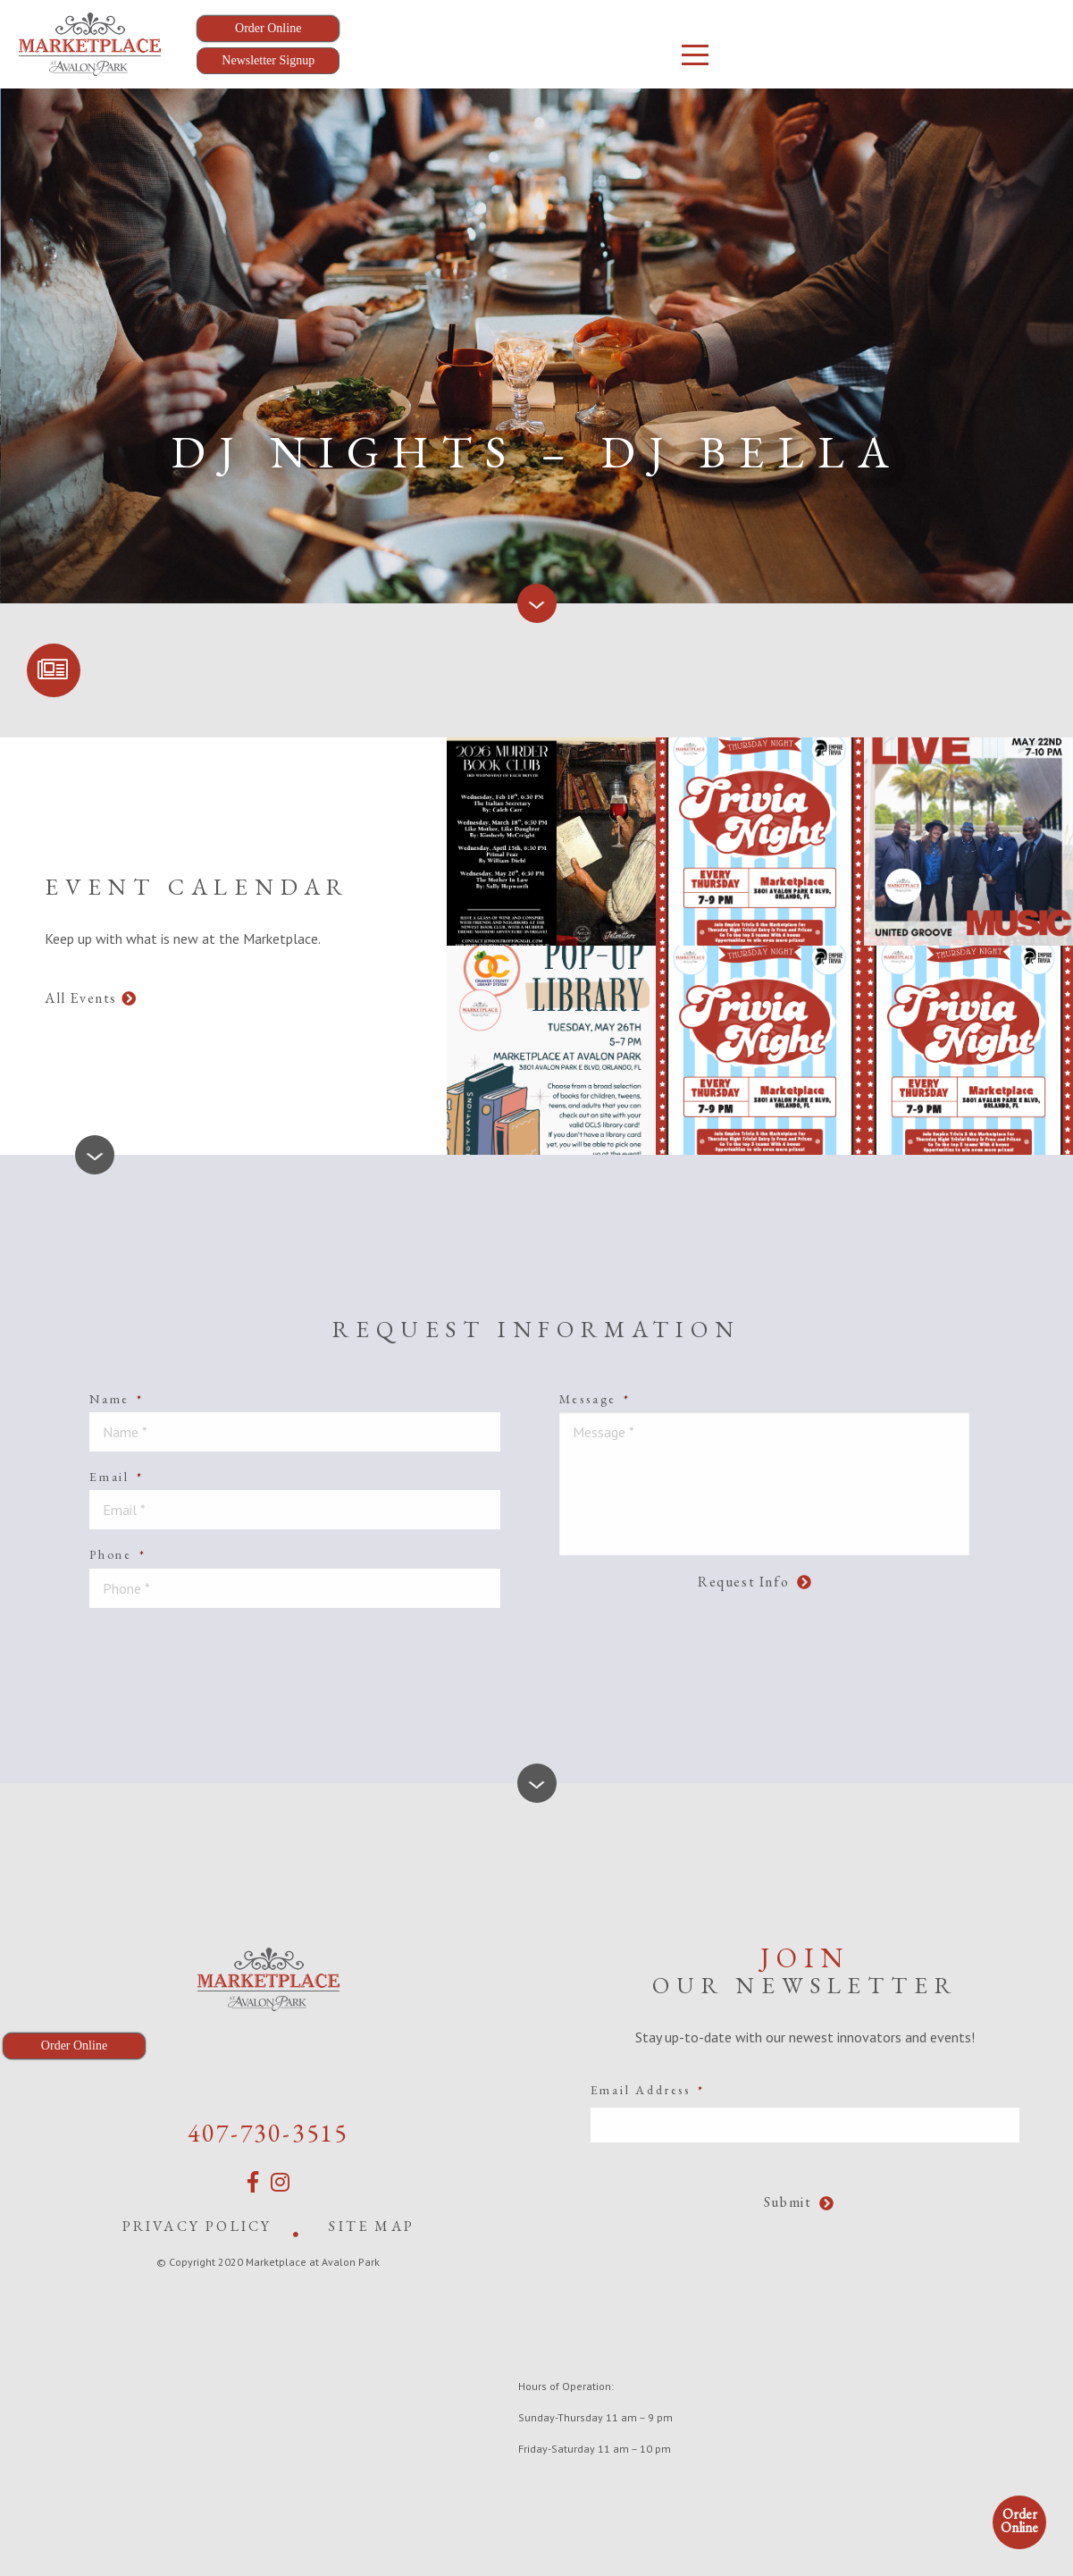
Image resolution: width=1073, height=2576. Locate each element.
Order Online (1019, 2520)
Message (595, 1399)
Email (116, 1477)
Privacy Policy (197, 2226)
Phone (118, 1554)
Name (116, 1399)
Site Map (372, 2226)
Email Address (648, 2090)
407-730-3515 (268, 2133)
